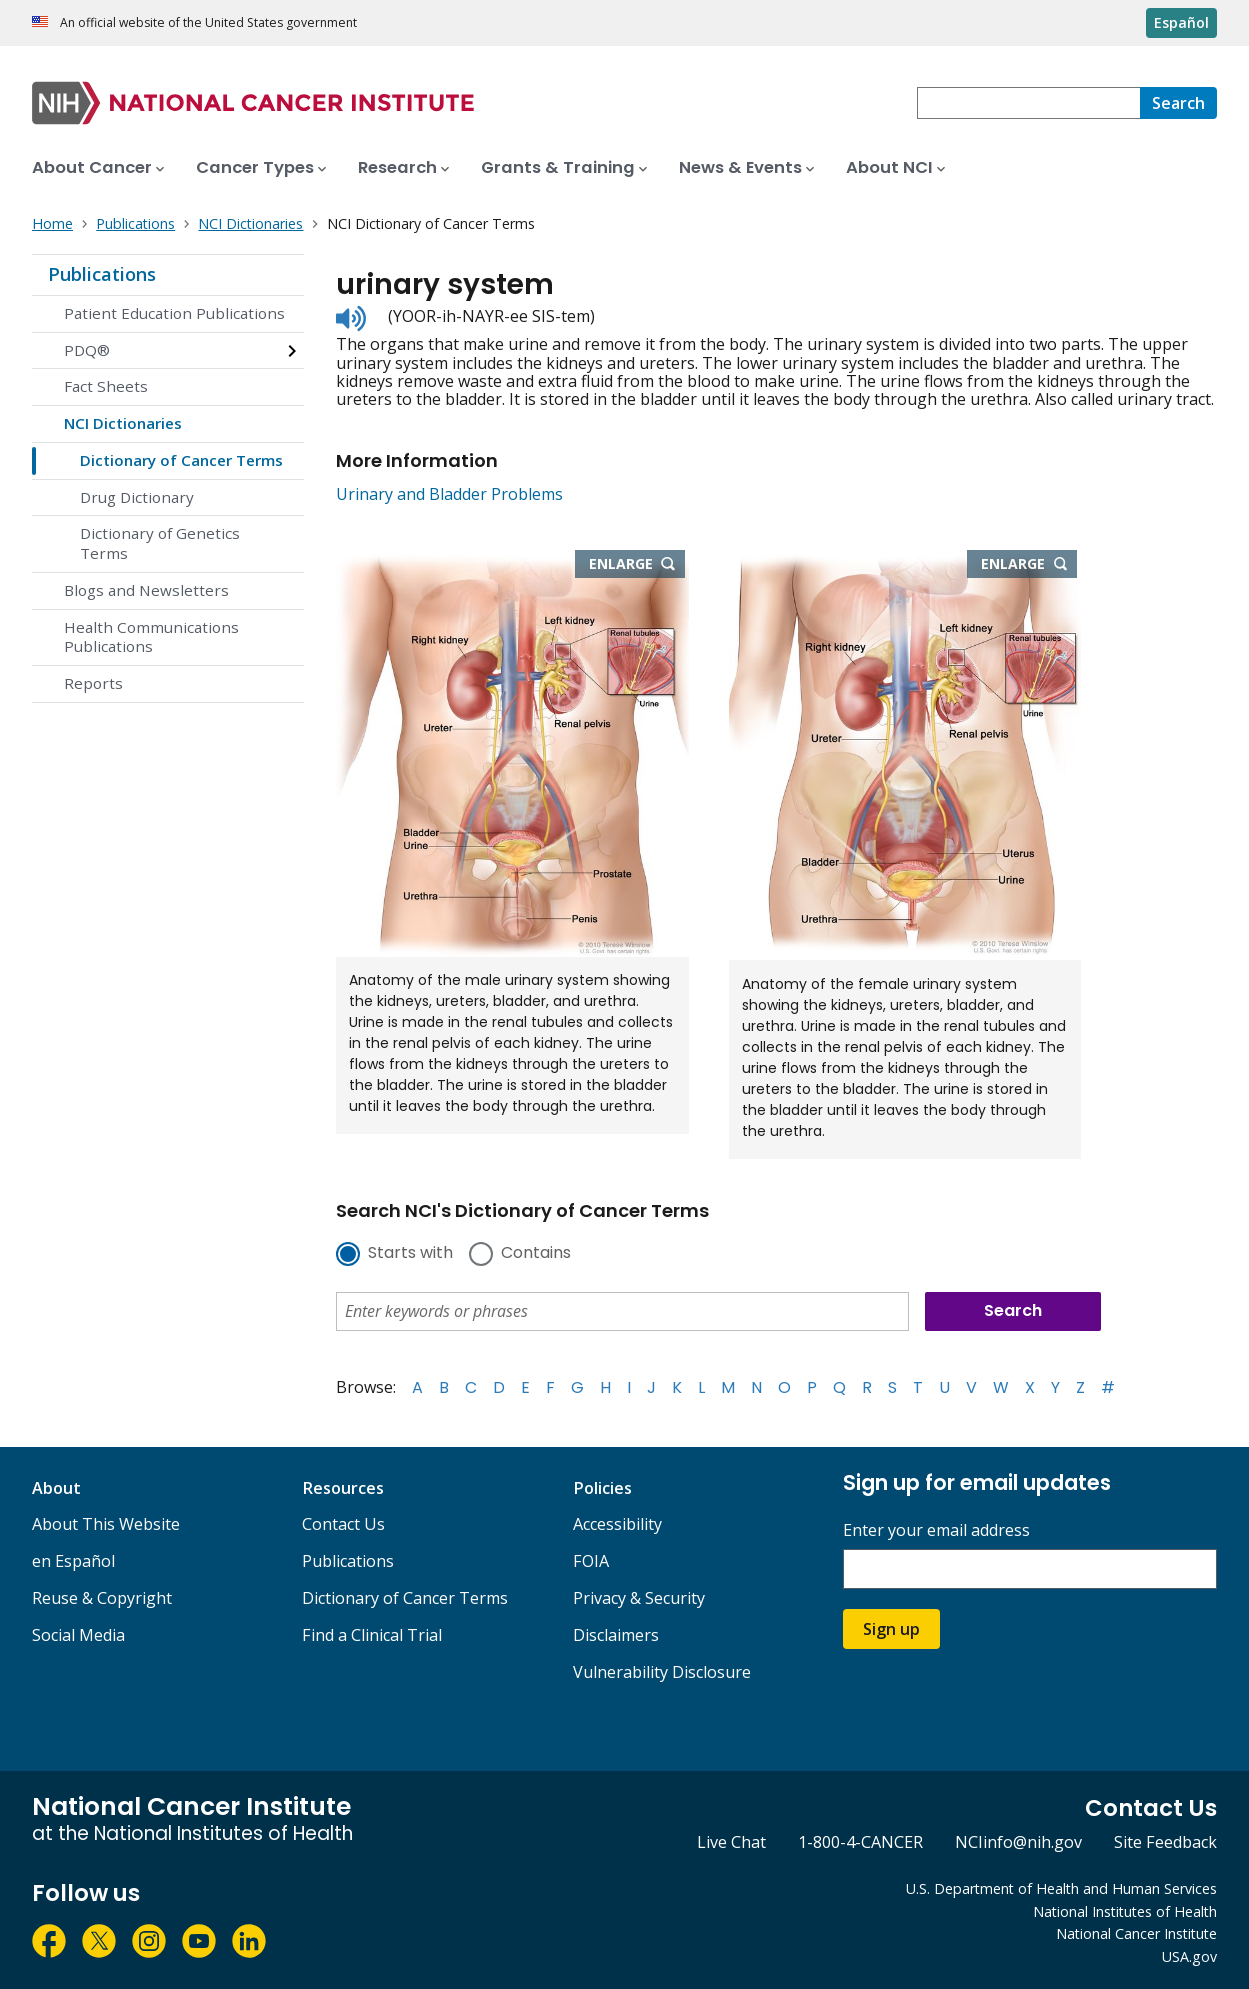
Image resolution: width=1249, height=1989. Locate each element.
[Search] (1178, 103)
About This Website (106, 1524)
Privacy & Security (639, 1598)
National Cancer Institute (1136, 1933)
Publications (102, 274)
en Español (73, 1561)
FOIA (591, 1561)
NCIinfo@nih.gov (1018, 1842)
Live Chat (731, 1842)
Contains (536, 1254)
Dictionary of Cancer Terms (181, 460)
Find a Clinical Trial (372, 1635)
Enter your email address (936, 1530)
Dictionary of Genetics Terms (160, 543)
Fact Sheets (106, 386)
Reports (93, 683)
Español (1181, 22)
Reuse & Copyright (102, 1598)
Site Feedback (1165, 1842)
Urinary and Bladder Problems (449, 494)
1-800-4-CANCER (860, 1842)
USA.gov (1189, 1956)
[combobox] (1028, 103)
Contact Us (343, 1524)
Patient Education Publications (174, 313)
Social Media (78, 1635)
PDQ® (87, 350)
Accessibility (617, 1524)
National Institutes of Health (1125, 1911)
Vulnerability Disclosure (662, 1672)
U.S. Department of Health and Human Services (1061, 1888)
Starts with (410, 1254)
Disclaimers (616, 1635)
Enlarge (637, 565)
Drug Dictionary (137, 497)
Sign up (891, 1629)
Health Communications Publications (151, 637)
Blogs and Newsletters (146, 590)
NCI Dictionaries (123, 423)
